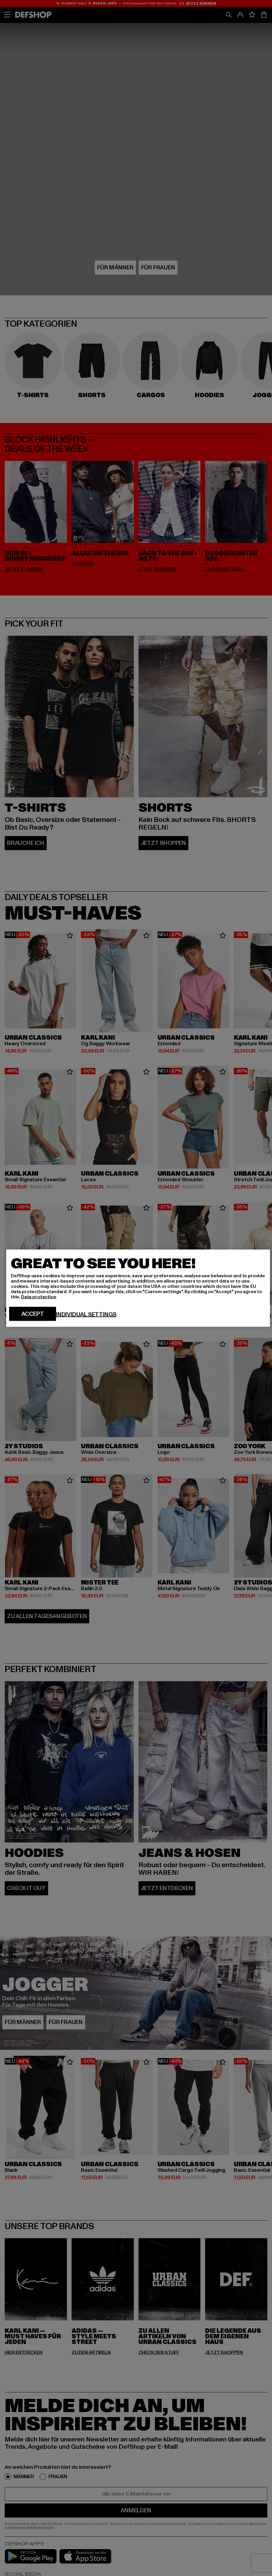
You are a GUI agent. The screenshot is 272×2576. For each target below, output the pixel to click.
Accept (32, 1314)
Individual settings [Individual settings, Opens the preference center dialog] (86, 1314)
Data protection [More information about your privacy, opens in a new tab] (38, 1296)
